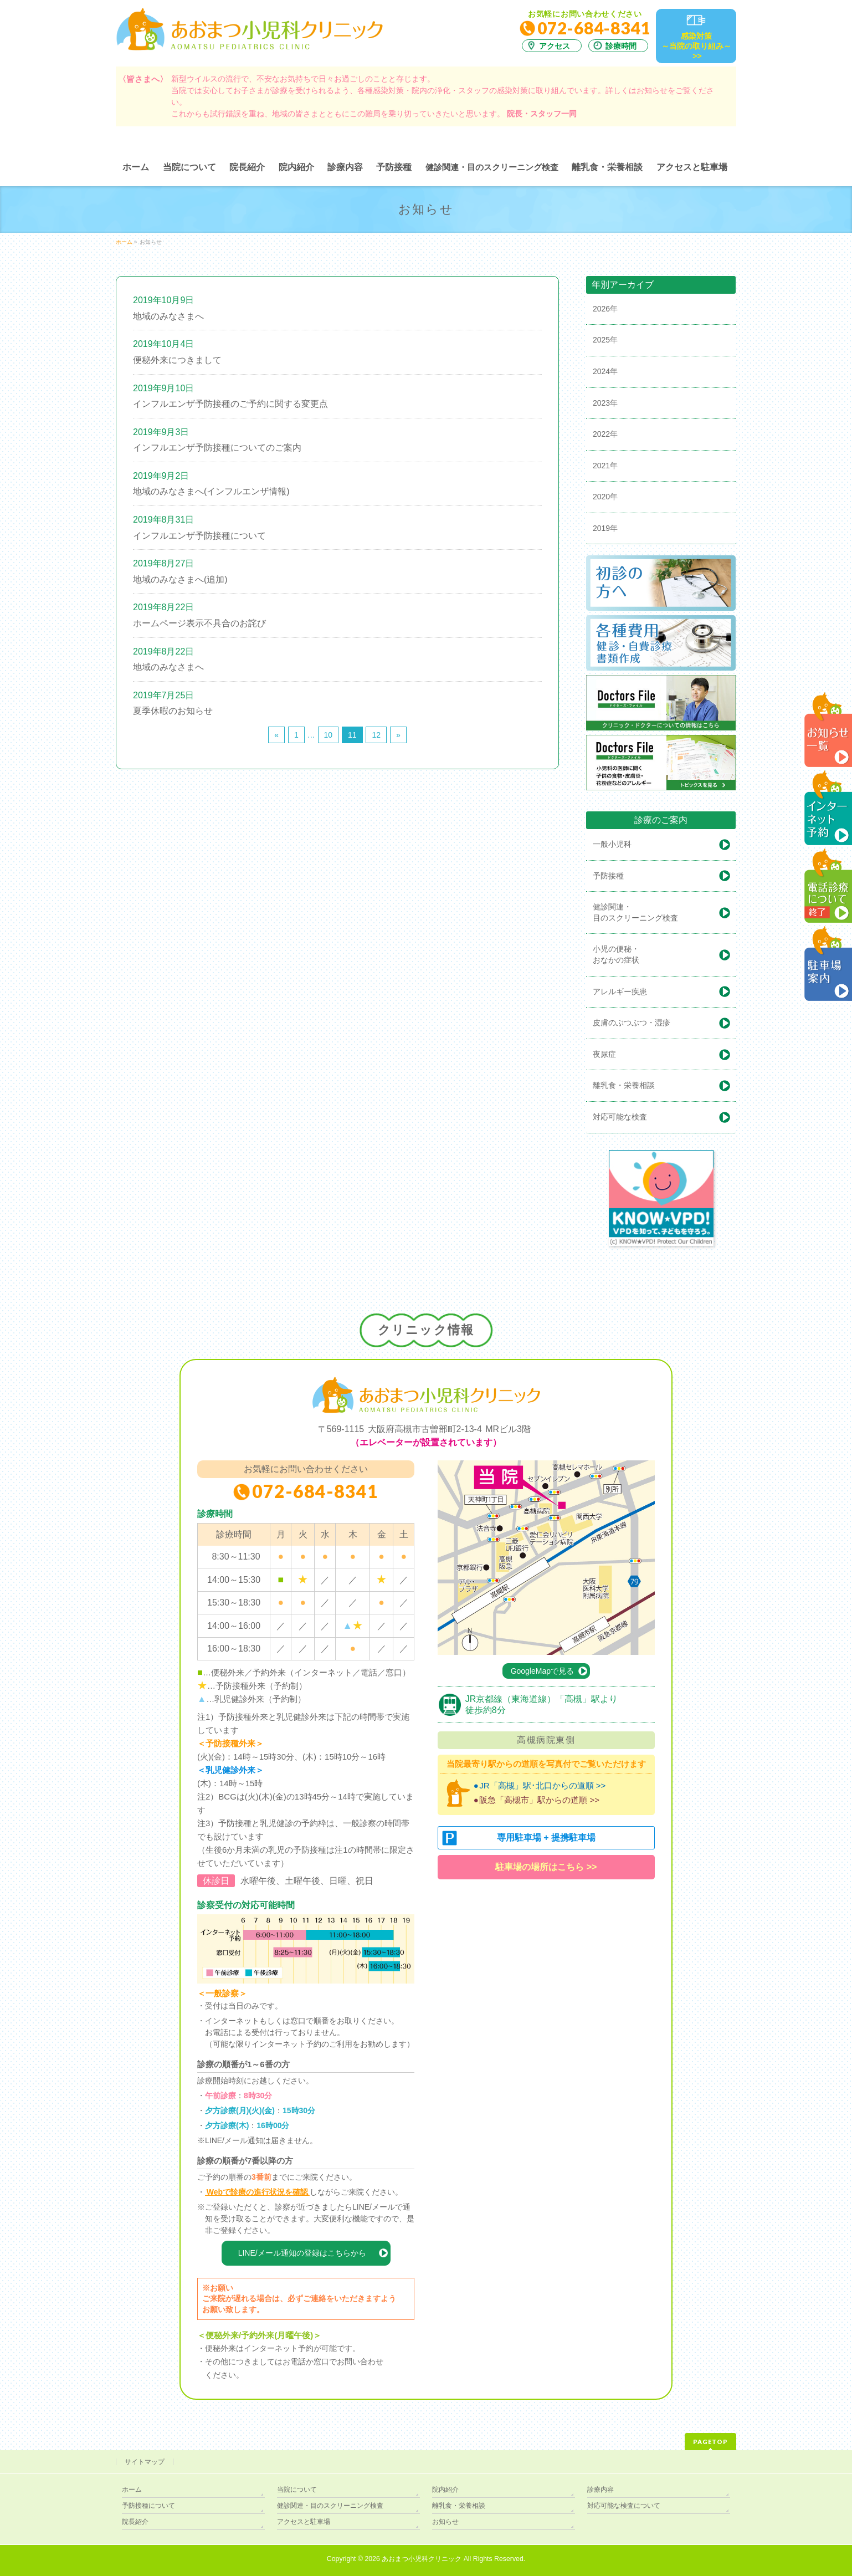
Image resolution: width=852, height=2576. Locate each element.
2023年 (605, 402)
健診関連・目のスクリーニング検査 (330, 2505)
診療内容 (600, 2489)
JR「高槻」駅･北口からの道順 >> (542, 1785)
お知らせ (445, 2522)
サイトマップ (145, 2462)
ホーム (132, 2489)
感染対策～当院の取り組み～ (696, 47)
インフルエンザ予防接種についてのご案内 (217, 447)
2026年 (605, 308)
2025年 (605, 339)
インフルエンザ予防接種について (199, 535)
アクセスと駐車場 (303, 2522)
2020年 (605, 496)
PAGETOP (710, 2441)
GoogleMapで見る (542, 1671)
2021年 (605, 465)
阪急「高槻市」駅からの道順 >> (539, 1800)
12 (376, 734)
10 (328, 734)
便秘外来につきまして (177, 360)
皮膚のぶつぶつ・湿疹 (631, 1022)
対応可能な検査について (623, 2505)
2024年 (605, 371)
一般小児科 (612, 844)
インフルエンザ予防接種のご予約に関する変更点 (230, 403)
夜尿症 (604, 1054)
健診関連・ (664, 912)
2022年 (605, 434)
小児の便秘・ (664, 954)
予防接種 (608, 875)
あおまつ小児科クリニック (421, 2559)
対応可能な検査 (620, 1116)
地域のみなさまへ (168, 316)
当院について (297, 2489)
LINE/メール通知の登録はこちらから (302, 2252)
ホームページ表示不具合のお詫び (199, 623)
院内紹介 (445, 2489)
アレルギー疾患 (620, 991)
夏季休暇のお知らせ (173, 710)
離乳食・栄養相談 (624, 1085)
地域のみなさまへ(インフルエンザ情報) (211, 491)
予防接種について (148, 2505)
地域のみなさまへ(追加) (180, 579)
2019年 (605, 528)
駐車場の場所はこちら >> (546, 1867)
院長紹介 (135, 2522)
